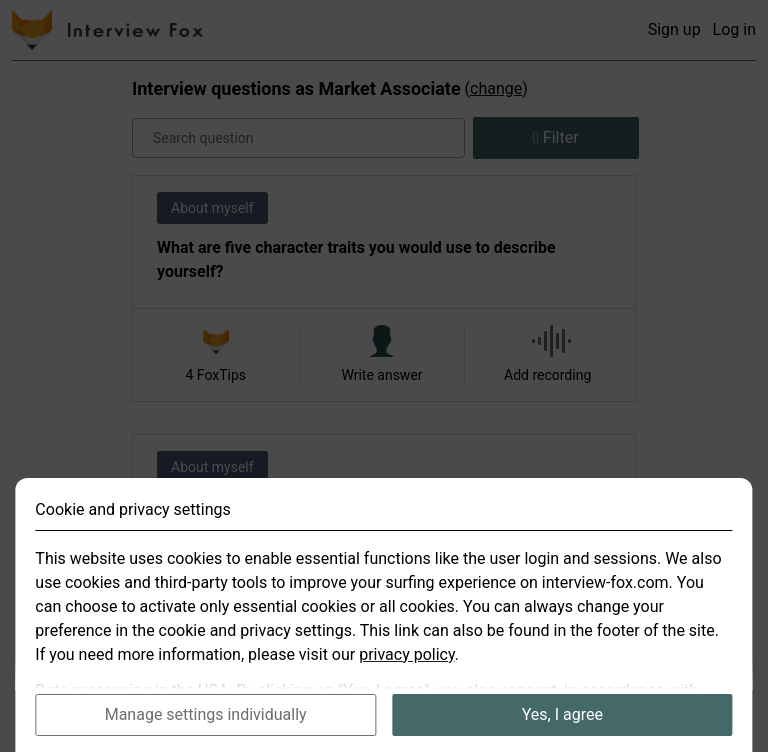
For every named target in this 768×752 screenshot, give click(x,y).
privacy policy (407, 674)
